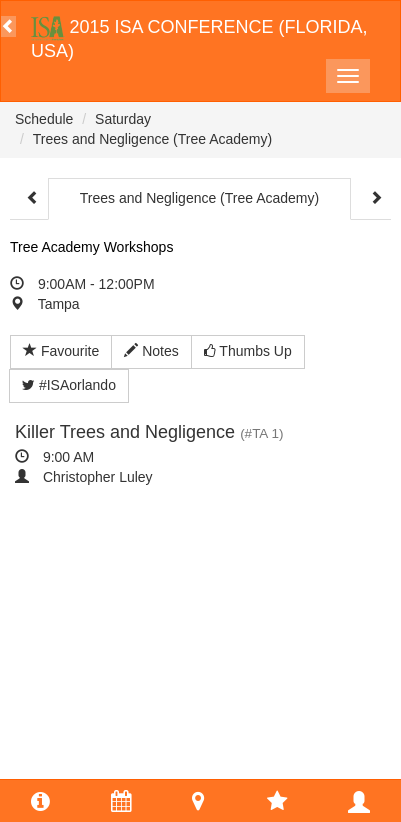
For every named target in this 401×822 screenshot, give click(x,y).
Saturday (123, 119)
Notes (151, 351)
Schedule (44, 119)
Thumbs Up (248, 351)
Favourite (61, 351)
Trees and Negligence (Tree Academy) (152, 139)
